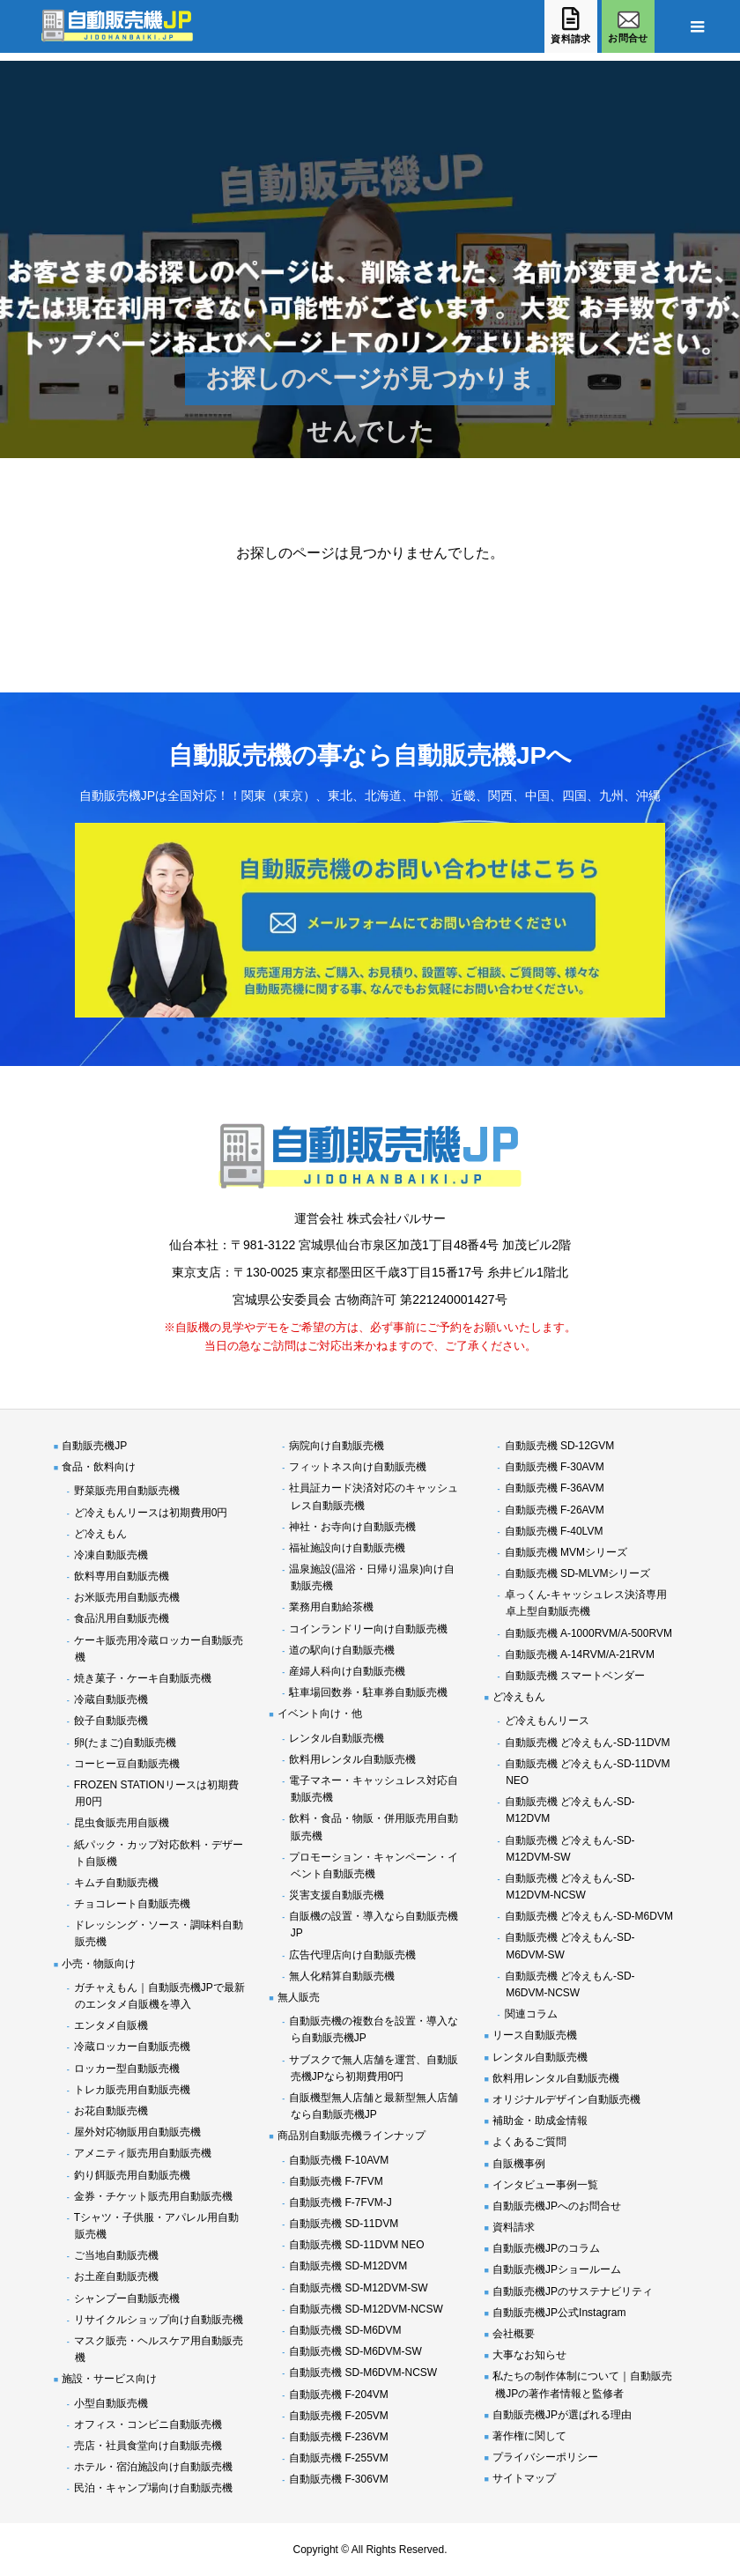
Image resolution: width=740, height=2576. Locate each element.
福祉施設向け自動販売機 (347, 1548)
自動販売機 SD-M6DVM (345, 2330)
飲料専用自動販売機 (121, 1576)
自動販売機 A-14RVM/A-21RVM (580, 1654)
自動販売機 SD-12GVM (560, 1446)
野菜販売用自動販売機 (127, 1490)
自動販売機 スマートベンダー (575, 1675)
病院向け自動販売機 (336, 1446)
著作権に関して (529, 2436)
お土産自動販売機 (116, 2276)
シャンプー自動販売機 (127, 2298)
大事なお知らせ (529, 2355)
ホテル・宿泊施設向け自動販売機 (153, 2467)
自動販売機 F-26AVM (554, 1510)
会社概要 (513, 2334)
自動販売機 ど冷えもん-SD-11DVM (587, 1742)
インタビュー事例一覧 (545, 2185)
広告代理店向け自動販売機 (352, 1955)
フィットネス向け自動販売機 (357, 1467)
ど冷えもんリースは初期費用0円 (151, 1512)
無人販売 (299, 1997)
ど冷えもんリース (547, 1720)
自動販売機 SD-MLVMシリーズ (578, 1573)
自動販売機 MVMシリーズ (566, 1552)
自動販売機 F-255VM (338, 2458)
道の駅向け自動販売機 (342, 1650)
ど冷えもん (100, 1534)
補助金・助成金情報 (540, 2120)
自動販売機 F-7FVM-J (340, 2202)
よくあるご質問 (529, 2142)
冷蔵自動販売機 (111, 1699)
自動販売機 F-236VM (338, 2437)
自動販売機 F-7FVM (336, 2181)
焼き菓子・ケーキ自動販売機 (142, 1678)
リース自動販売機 (534, 2035)
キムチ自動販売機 (116, 1882)
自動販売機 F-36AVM (554, 1488)
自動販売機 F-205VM (338, 2415)
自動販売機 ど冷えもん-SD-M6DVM (589, 1916)
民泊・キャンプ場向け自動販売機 (153, 2488)
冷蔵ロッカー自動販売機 (132, 2046)
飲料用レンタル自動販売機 (352, 1759)
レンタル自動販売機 (336, 1738)
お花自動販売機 (111, 2111)
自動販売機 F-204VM (338, 2394)
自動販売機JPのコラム (546, 2248)
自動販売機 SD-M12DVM (348, 2266)
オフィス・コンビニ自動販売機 (148, 2424)
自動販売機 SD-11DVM (343, 2223)
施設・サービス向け (109, 2378)
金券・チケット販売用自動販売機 (153, 2196)
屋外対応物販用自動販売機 (137, 2132)
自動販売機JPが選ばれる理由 (562, 2415)
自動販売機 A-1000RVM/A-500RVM (588, 1633)
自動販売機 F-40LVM (554, 1531)
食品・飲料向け (99, 1467)
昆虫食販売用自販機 (121, 1823)
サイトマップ (524, 2478)
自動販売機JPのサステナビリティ (572, 2291)
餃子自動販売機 (111, 1720)
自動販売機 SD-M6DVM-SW (355, 2351)
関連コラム (531, 2014)
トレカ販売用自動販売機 (132, 2090)
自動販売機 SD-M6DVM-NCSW (363, 2372)
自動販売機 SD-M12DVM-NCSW (366, 2309)
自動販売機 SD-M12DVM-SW (358, 2288)
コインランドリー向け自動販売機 (368, 1629)
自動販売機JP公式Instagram (558, 2312)
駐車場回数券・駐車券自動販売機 (368, 1692)
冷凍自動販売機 (111, 1555)
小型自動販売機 (111, 2403)
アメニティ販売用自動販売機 (142, 2153)
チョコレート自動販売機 (132, 1904)
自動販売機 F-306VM (338, 2479)
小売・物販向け (99, 1964)
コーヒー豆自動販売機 (127, 1764)
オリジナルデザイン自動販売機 (566, 2099)
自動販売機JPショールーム (556, 2269)
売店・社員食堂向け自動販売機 (148, 2445)
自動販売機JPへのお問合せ (556, 2206)
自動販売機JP (94, 1446)
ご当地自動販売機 (116, 2255)
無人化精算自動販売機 (342, 1976)
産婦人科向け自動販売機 (347, 1671)
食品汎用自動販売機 (121, 1618)
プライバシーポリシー (545, 2457)
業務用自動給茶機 (331, 1607)
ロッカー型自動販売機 (127, 2068)
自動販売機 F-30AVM (554, 1467)
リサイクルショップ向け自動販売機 (158, 2319)
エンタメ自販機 (111, 2025)
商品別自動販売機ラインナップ (352, 2135)
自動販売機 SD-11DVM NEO (356, 2245)
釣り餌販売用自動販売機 (132, 2175)
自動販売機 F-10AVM (338, 2160)
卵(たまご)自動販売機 (125, 1742)
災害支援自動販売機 (336, 1895)
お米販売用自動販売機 (127, 1597)
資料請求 (513, 2227)
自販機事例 (518, 2164)
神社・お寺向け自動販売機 (352, 1527)
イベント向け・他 (320, 1713)
